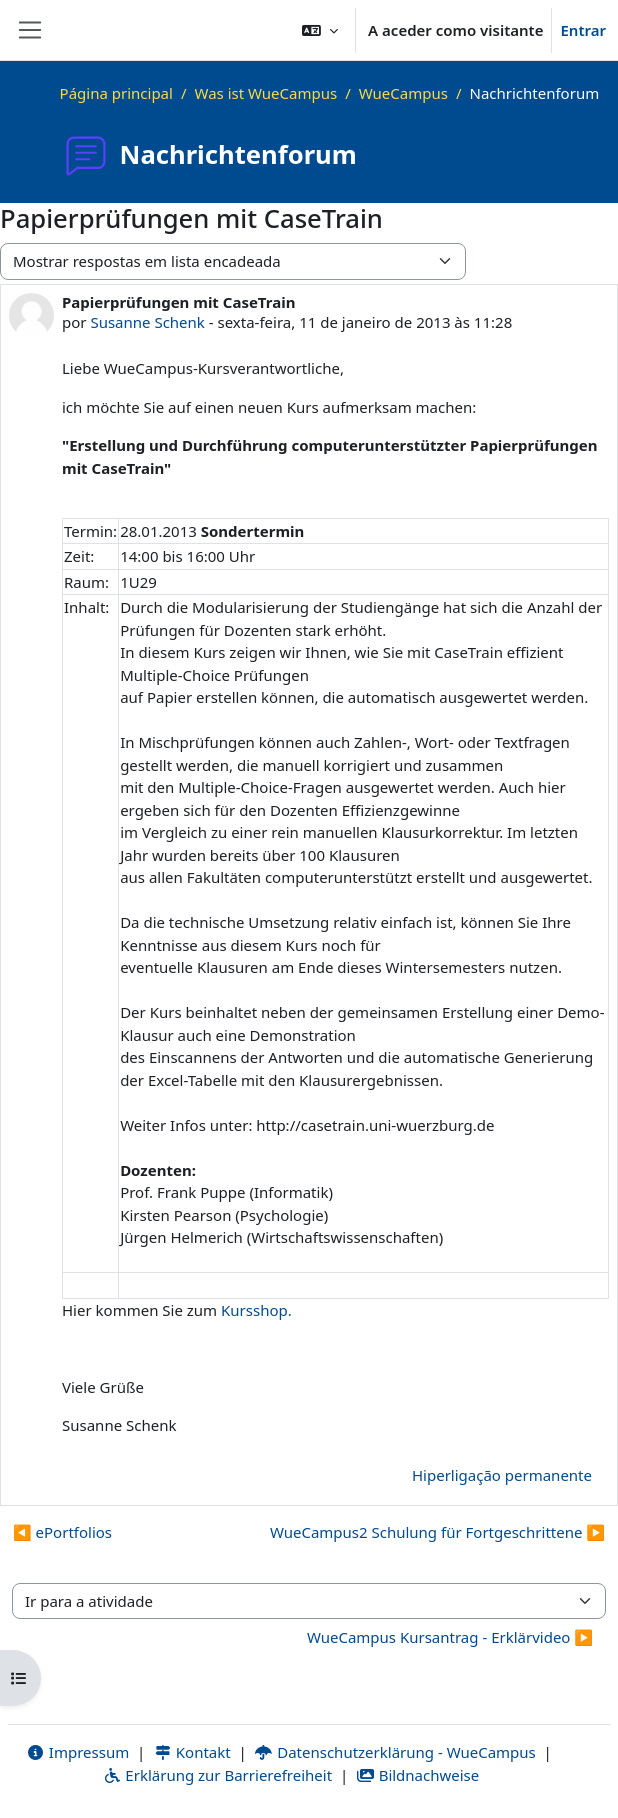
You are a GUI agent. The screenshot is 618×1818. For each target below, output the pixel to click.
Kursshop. (256, 1310)
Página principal (116, 93)
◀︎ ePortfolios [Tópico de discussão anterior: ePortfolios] (62, 1532)
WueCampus (403, 93)
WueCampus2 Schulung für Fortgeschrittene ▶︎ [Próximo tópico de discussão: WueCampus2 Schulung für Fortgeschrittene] (437, 1532)
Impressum (77, 1752)
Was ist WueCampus (266, 93)
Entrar (583, 30)
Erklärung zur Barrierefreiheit (217, 1775)
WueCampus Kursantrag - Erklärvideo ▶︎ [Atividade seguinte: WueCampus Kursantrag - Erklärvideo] (450, 1637)
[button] (320, 30)
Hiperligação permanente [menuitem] (502, 1475)
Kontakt (192, 1752)
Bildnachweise (417, 1775)
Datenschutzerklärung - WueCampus (395, 1752)
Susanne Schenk (147, 322)
